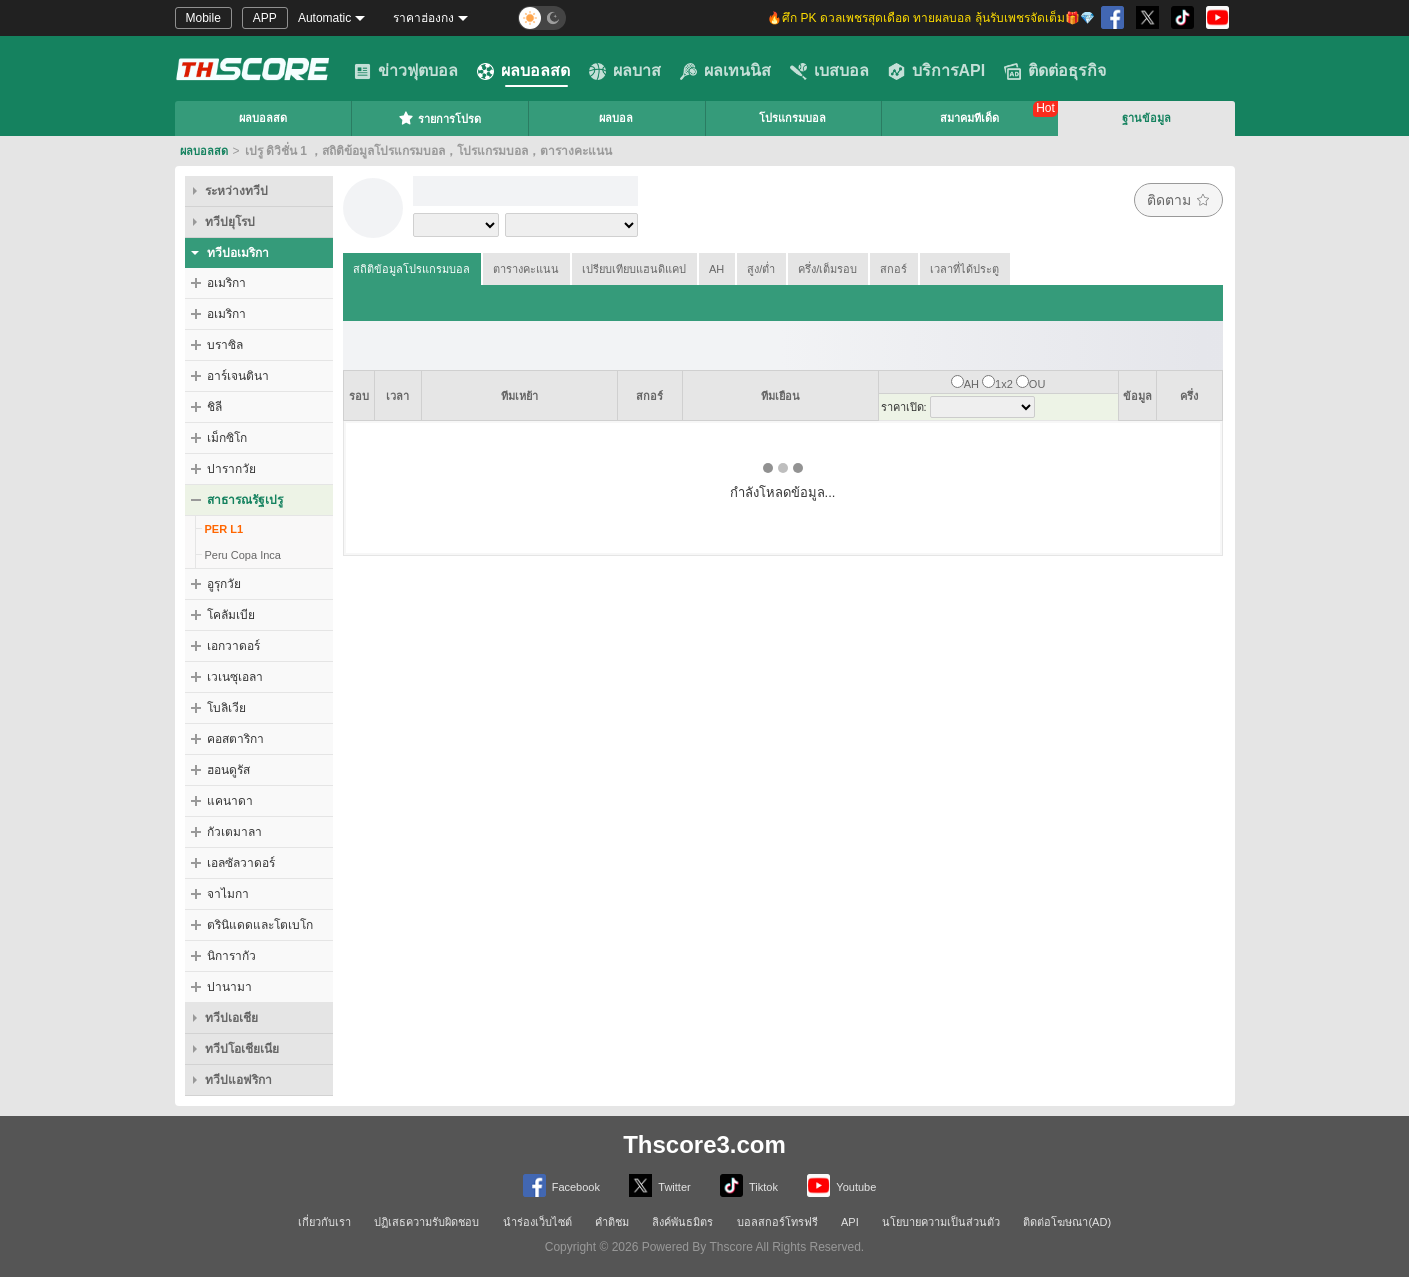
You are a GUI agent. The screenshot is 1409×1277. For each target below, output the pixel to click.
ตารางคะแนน (526, 269)
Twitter (659, 1185)
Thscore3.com (704, 1144)
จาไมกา (228, 894)
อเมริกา (226, 283)
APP (265, 18)
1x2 (1004, 384)
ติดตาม (1178, 200)
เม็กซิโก (227, 438)
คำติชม (612, 1222)
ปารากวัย (231, 469)
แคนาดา (230, 801)
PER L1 (224, 529)
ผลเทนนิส (725, 71)
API (850, 1222)
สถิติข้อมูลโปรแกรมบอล (411, 269)
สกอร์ (893, 269)
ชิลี (214, 407)
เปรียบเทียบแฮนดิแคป (634, 269)
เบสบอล (829, 71)
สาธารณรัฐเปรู (245, 500)
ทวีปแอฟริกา (238, 1080)
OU (1037, 384)
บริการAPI (937, 71)
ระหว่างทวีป (236, 191)
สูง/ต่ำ (761, 269)
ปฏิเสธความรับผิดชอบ (426, 1222)
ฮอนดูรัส (228, 770)
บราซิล (225, 345)
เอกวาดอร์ (233, 646)
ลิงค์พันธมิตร (682, 1222)
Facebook (561, 1185)
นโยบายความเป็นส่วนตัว (941, 1222)
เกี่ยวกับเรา (324, 1222)
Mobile (203, 18)
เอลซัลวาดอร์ (241, 863)
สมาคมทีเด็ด (969, 118)
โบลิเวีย (226, 708)
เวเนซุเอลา (235, 677)
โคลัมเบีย (231, 615)
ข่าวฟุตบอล (406, 71)
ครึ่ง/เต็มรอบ (827, 269)
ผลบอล (616, 118)
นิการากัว (231, 956)
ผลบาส (625, 71)
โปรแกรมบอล (792, 118)
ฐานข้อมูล (1146, 118)
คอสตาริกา (235, 739)
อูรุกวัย (224, 584)
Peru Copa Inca (243, 555)
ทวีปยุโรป (230, 222)
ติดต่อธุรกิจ (1055, 71)
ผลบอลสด (523, 71)
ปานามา (229, 987)
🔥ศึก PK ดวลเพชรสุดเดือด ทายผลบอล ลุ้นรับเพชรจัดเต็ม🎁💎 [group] (930, 18)
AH (716, 269)
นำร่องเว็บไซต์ (537, 1222)
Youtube (841, 1185)
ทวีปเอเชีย (231, 1018)
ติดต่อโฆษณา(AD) (1067, 1222)
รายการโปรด (439, 118)
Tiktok (749, 1185)
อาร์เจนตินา (238, 376)
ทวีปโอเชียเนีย (242, 1049)
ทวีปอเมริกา (238, 253)
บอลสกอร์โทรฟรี (777, 1222)
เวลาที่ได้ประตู (964, 269)
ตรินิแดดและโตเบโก (260, 925)
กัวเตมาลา (234, 832)
